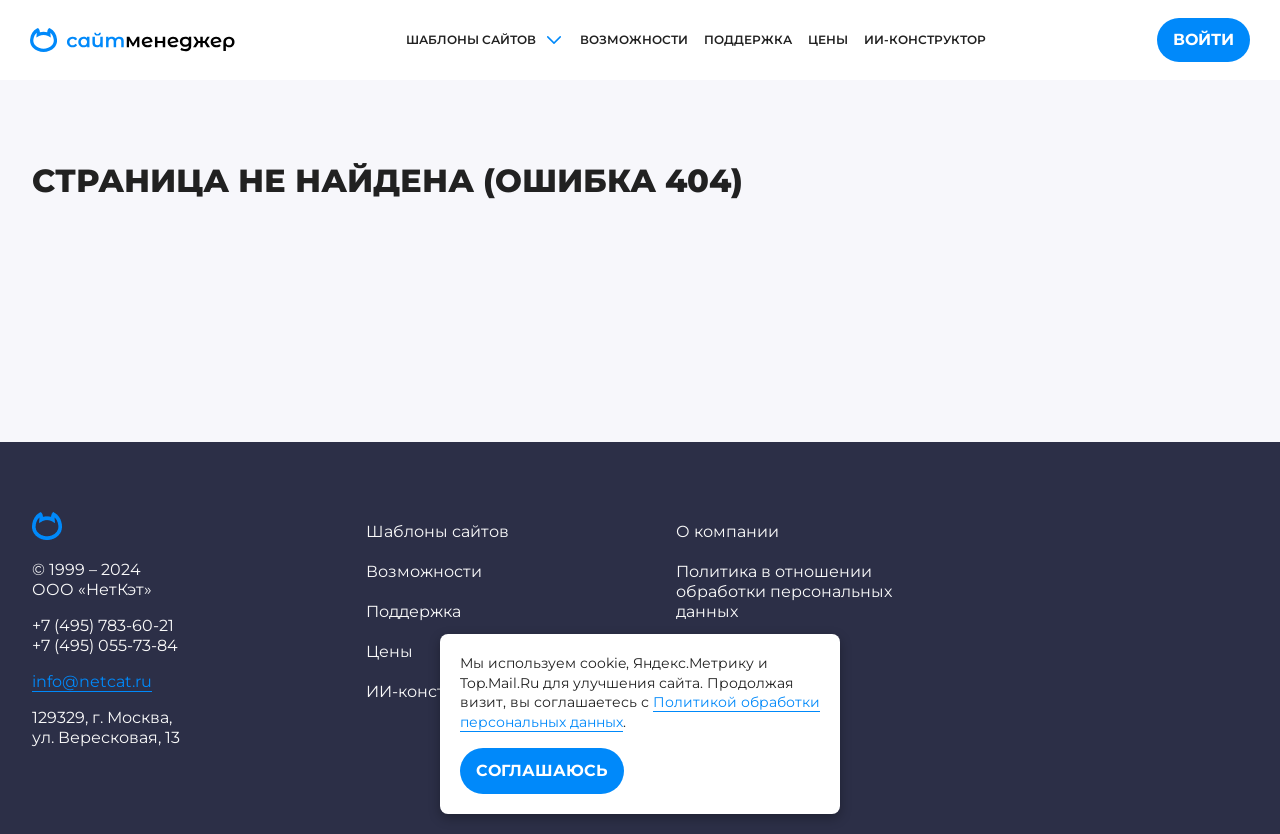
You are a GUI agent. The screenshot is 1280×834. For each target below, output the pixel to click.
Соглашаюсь (542, 770)
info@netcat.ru (92, 681)
